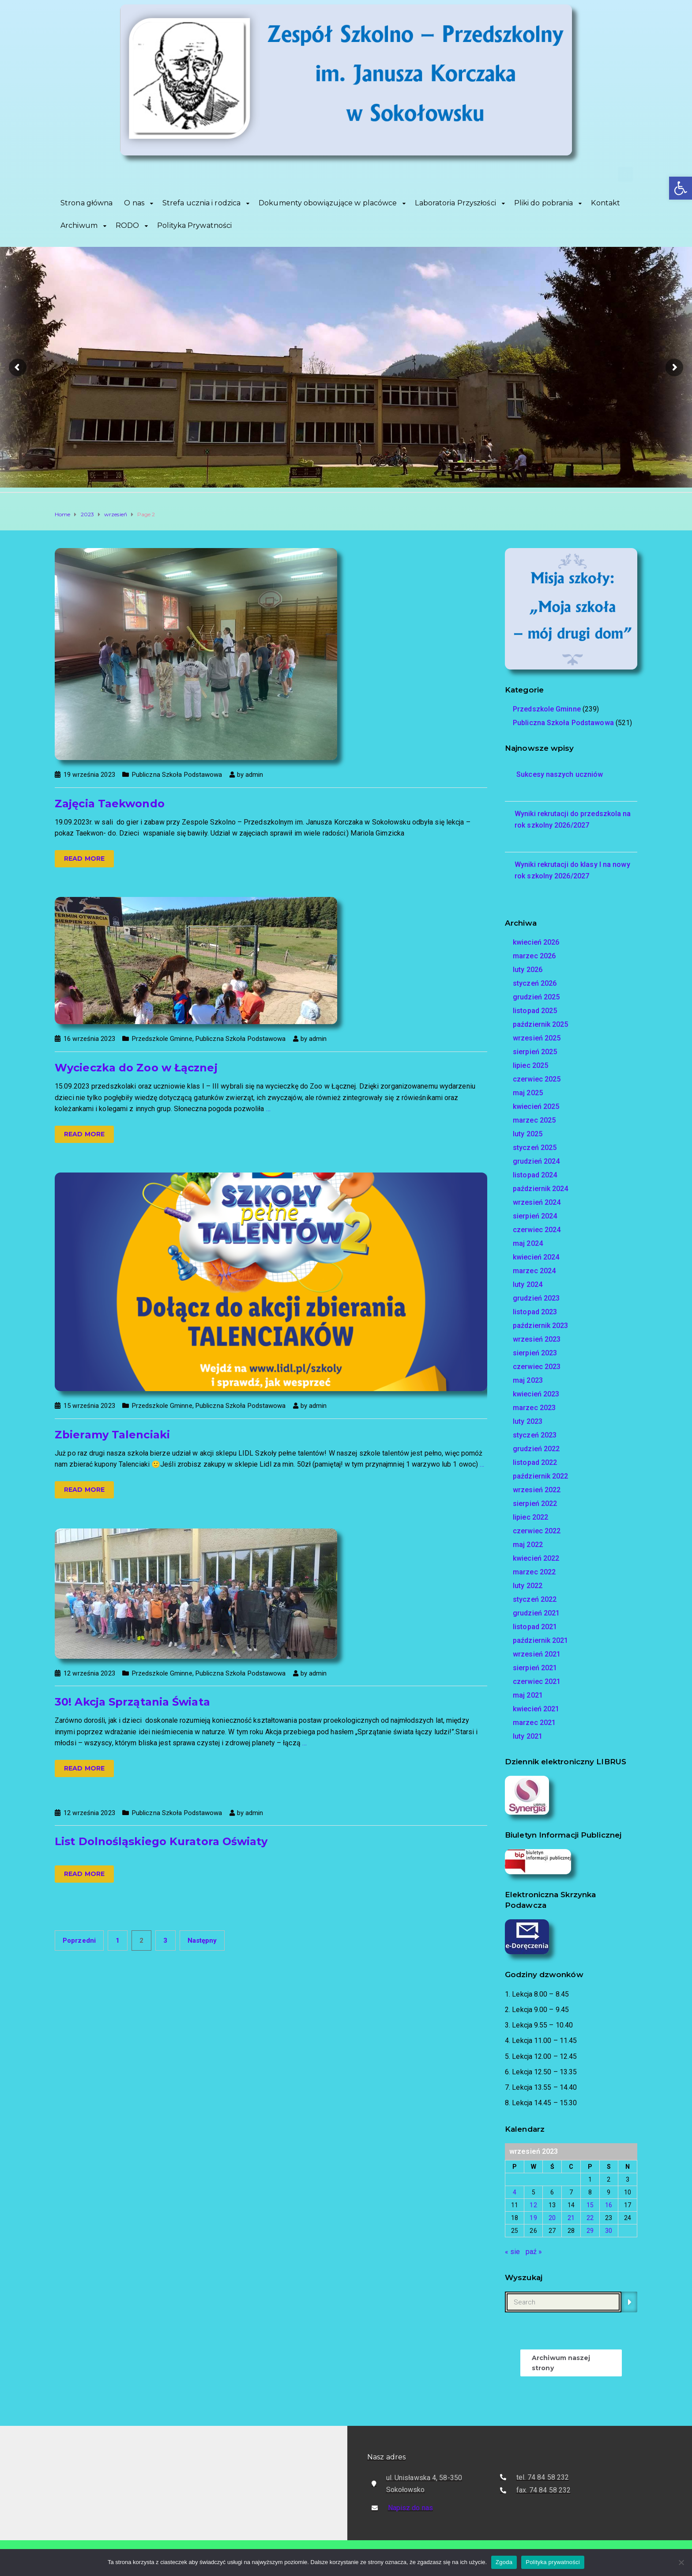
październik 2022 (540, 1476)
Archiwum (79, 225)
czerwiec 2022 (536, 1531)
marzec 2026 (534, 956)
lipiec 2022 (530, 1517)
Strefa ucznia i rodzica (201, 203)
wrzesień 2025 (536, 1038)
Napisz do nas (410, 2508)
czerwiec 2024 (536, 1230)
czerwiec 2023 (536, 1366)
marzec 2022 (534, 1572)
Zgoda (504, 2562)
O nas (134, 203)
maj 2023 (528, 1380)
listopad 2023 (535, 1312)
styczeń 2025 (535, 1147)
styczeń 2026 (535, 983)
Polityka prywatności (553, 2562)
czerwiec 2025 (536, 1079)
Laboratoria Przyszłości (455, 203)
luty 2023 (527, 1421)
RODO (127, 225)
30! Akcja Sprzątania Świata (132, 1701)
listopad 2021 (535, 1627)
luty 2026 (527, 969)
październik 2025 (540, 1024)
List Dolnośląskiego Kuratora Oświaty (161, 1841)
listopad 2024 (535, 1175)
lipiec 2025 (530, 1065)
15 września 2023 (89, 1406)
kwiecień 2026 (536, 942)
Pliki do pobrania (543, 203)
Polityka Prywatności (194, 225)
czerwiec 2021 (536, 1681)
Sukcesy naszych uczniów (559, 774)
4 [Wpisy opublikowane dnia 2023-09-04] (514, 2192)
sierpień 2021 (535, 1668)
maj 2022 (528, 1544)
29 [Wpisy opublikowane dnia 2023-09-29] (590, 2230)
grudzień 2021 (536, 1613)
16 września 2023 (89, 1039)
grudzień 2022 (536, 1449)
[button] (680, 188)
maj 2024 (528, 1243)
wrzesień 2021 (536, 1654)
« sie (512, 2251)
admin (254, 775)
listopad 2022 (535, 1462)
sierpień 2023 (535, 1353)
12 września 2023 (89, 1673)
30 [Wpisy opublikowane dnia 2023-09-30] (608, 2230)
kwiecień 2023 (536, 1394)
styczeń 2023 (535, 1435)
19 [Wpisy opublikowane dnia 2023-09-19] (533, 2217)
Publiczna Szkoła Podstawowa (177, 775)
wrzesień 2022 (536, 1490)
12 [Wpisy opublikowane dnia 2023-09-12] (533, 2205)
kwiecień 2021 (536, 1709)
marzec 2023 (534, 1407)
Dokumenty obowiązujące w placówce (328, 203)
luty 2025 (527, 1134)
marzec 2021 (534, 1722)
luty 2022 (527, 1585)
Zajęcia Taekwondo (110, 803)
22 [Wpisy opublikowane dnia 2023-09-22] (590, 2217)
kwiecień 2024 (536, 1257)
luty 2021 (527, 1736)
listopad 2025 (535, 1010)
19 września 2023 (89, 775)
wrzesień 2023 (536, 1339)
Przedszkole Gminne (162, 1039)
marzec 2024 (534, 1271)
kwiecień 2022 (536, 1558)
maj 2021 (528, 1695)
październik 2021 (540, 1640)
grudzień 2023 (536, 1298)
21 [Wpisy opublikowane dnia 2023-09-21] (571, 2217)
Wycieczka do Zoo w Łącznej (136, 1067)
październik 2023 (540, 1325)
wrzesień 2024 (536, 1202)
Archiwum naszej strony (561, 2363)
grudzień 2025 (536, 997)
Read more (84, 858)
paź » (534, 2251)
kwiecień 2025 (536, 1106)
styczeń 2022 (535, 1599)
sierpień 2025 (535, 1052)
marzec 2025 (534, 1120)
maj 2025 (528, 1093)
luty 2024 (527, 1284)
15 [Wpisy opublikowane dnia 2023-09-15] (590, 2205)
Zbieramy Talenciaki (112, 1434)
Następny (202, 1940)
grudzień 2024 (536, 1161)
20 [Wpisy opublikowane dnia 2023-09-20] (552, 2217)
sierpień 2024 (535, 1216)
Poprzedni (79, 1940)
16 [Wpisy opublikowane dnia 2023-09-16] (608, 2205)
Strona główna (86, 203)
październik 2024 (540, 1188)
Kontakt (605, 203)
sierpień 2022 (535, 1503)
